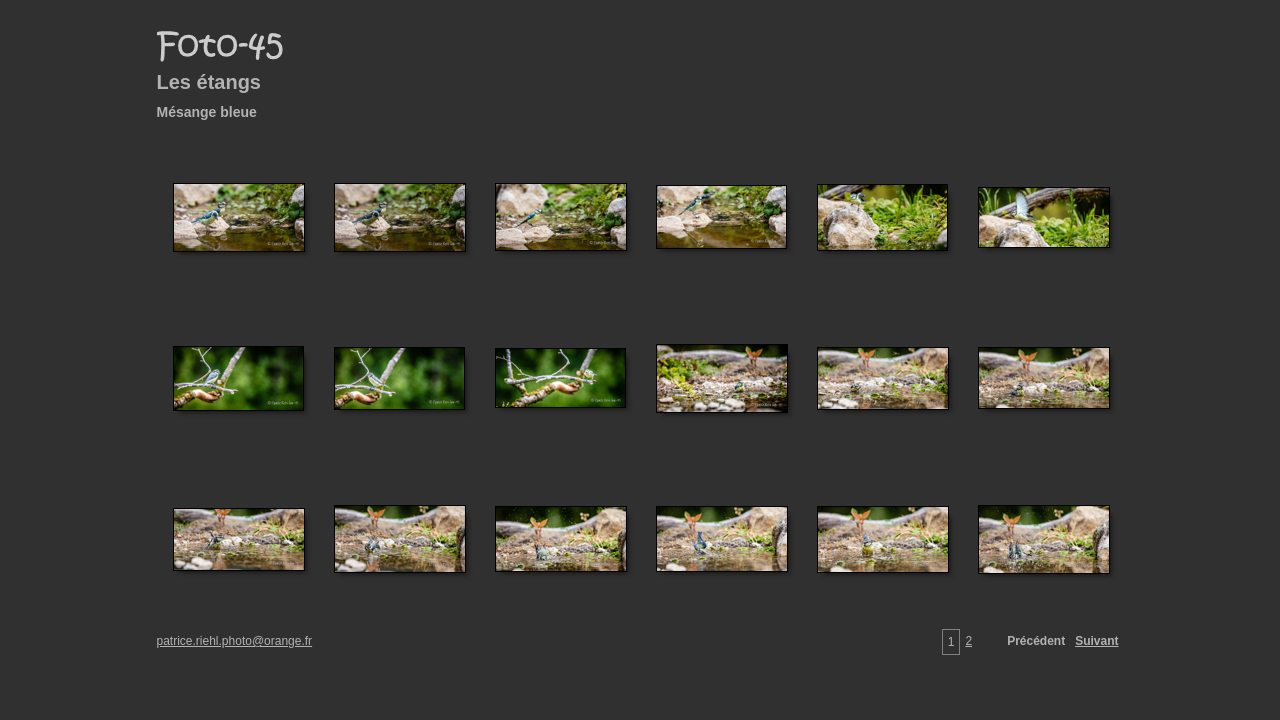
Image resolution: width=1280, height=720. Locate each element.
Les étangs (209, 82)
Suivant (1096, 641)
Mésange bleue (207, 112)
